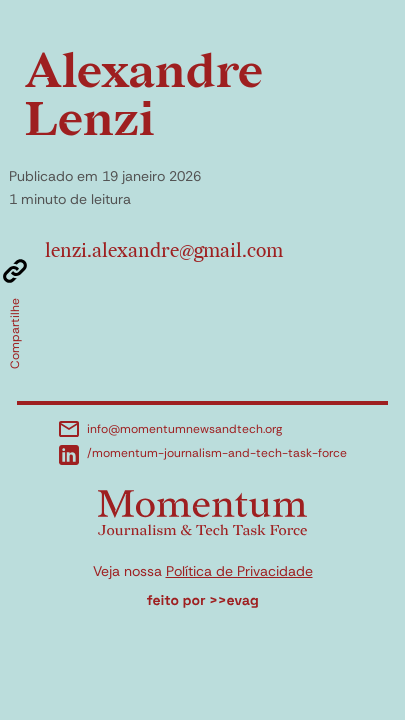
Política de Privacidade (239, 571)
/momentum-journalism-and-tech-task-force (203, 455)
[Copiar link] (15, 271)
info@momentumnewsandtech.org (170, 429)
